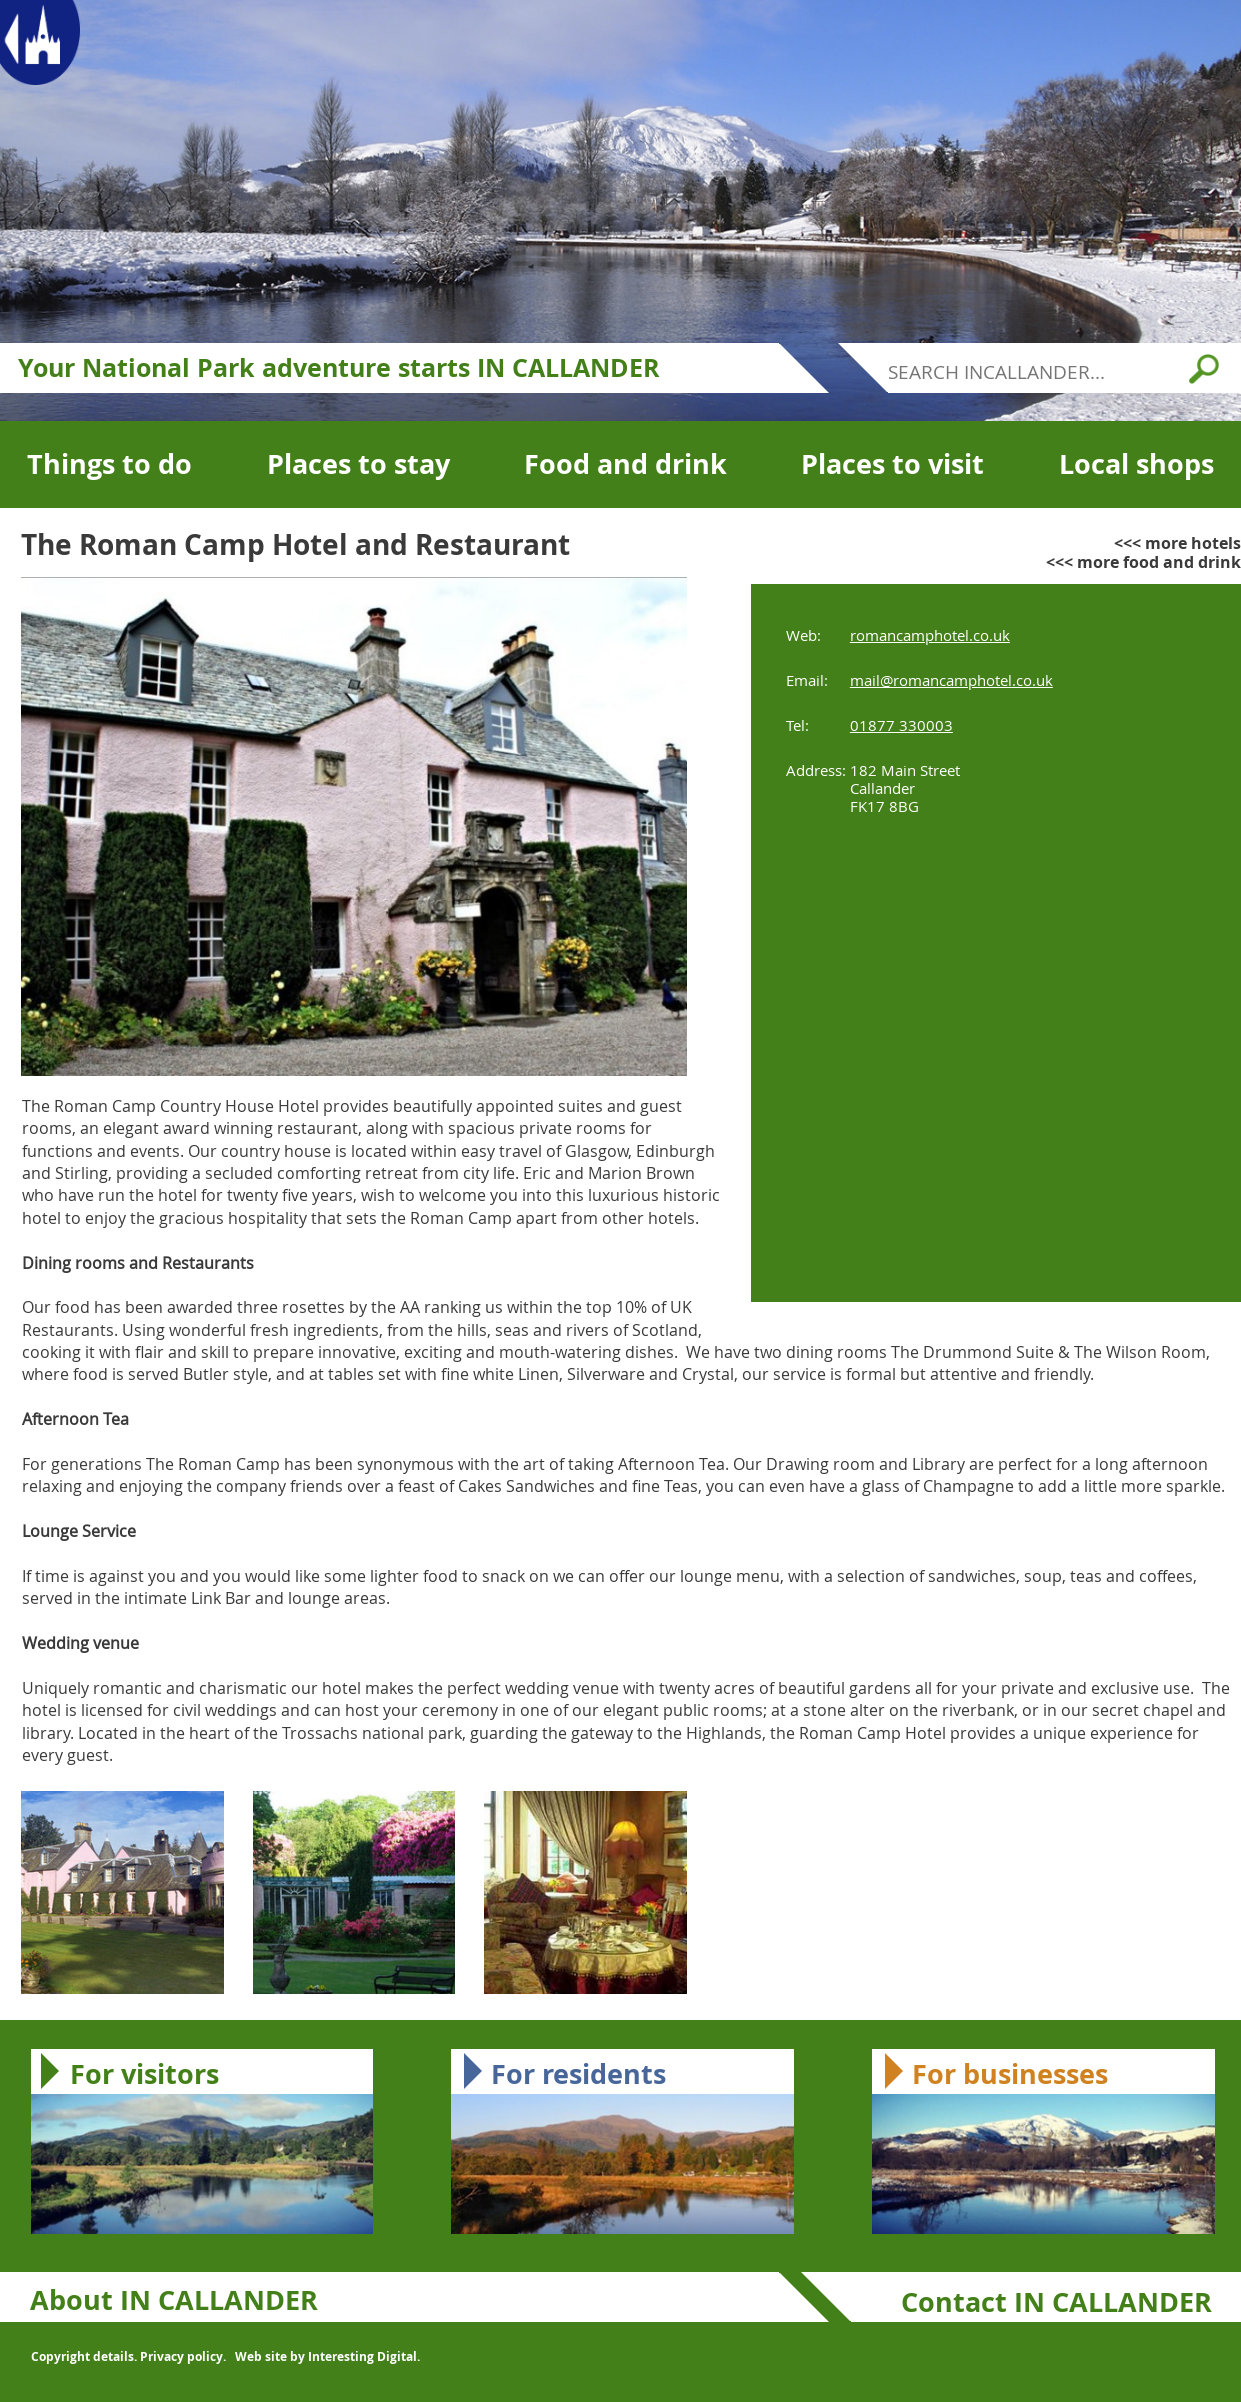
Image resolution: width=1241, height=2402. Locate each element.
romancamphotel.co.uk (930, 635)
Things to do (109, 464)
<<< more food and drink (1143, 562)
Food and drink (625, 464)
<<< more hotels (1177, 543)
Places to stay (358, 464)
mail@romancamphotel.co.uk (951, 680)
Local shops (1136, 464)
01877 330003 (901, 725)
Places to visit (892, 464)
